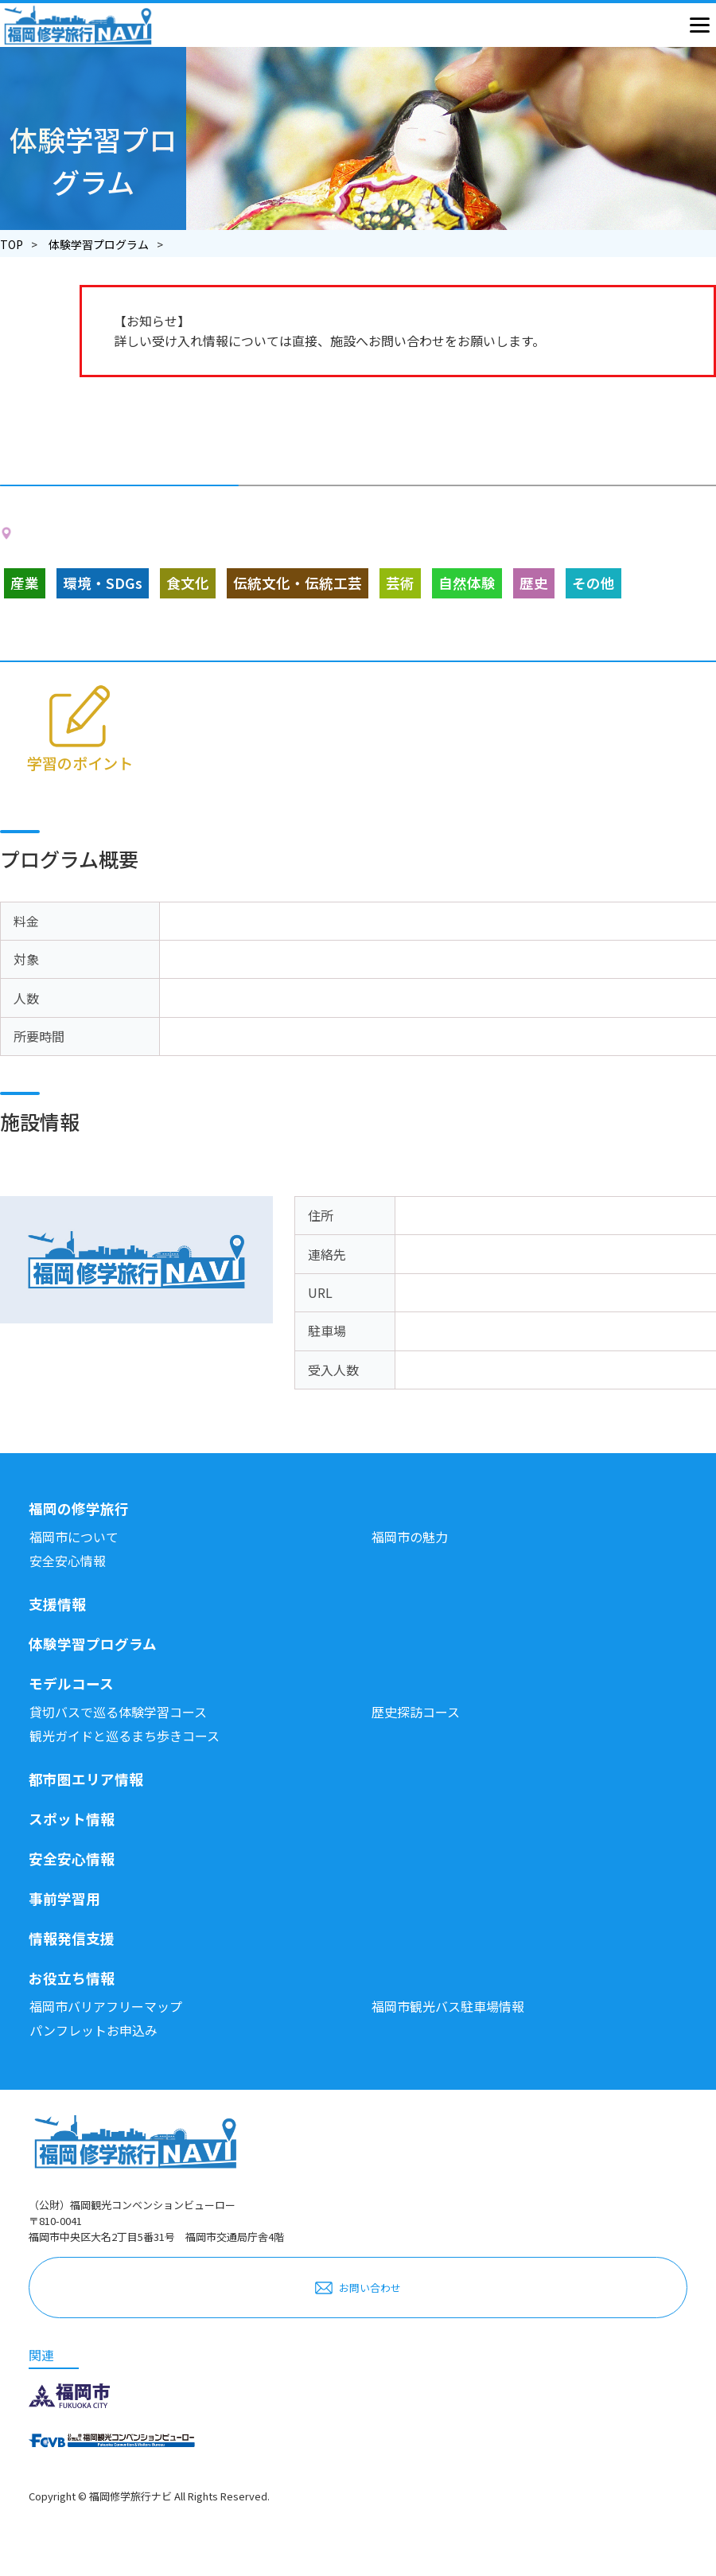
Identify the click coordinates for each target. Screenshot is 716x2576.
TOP (11, 244)
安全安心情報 (67, 1560)
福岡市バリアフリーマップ (105, 2006)
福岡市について (74, 1536)
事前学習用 (64, 1898)
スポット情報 (72, 1819)
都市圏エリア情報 (86, 1779)
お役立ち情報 (72, 1978)
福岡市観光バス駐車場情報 (448, 2006)
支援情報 (57, 1604)
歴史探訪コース (416, 1711)
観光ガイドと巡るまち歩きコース (124, 1735)
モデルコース (71, 1683)
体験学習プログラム (99, 244)
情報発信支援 (72, 1938)
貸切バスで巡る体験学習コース (118, 1711)
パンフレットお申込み (93, 2030)
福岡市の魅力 (410, 1536)
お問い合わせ (370, 2287)
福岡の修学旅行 (79, 1508)
